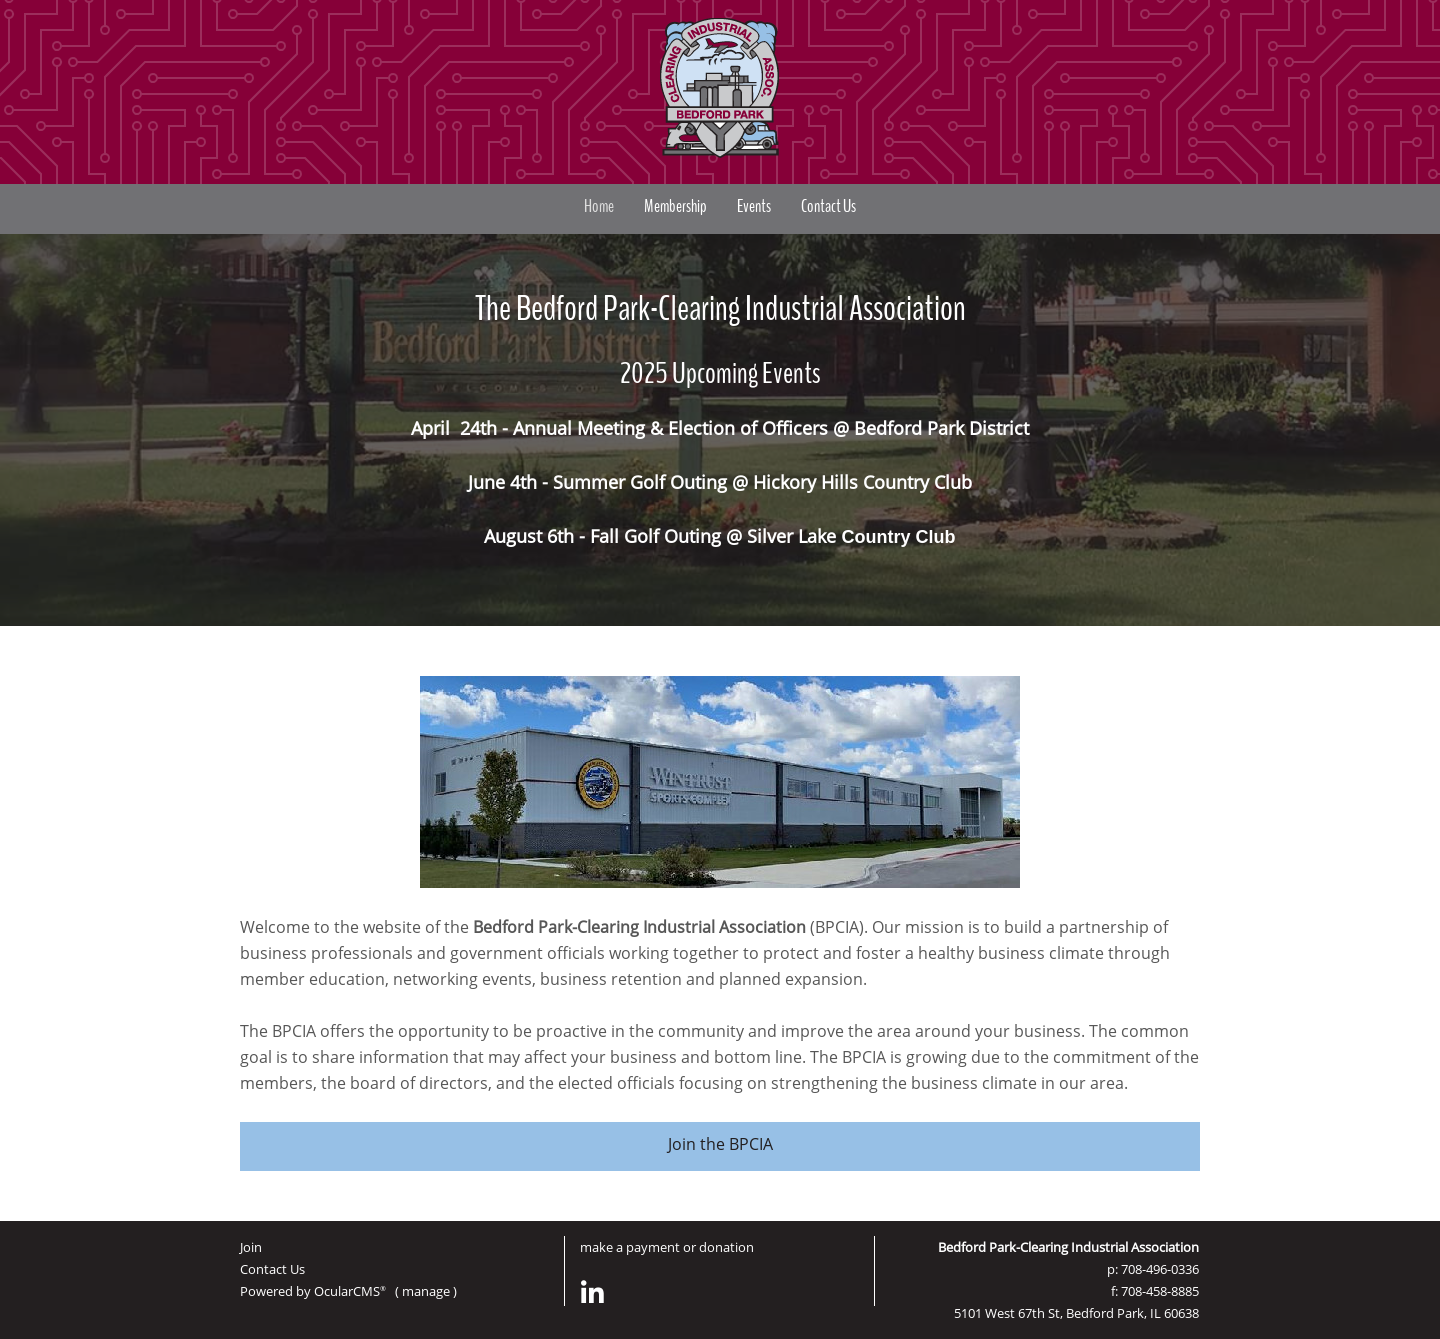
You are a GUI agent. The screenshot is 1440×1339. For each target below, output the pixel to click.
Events (754, 206)
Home (599, 206)
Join (251, 1247)
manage (426, 1291)
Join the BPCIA (720, 1144)
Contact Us (828, 206)
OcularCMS (350, 1291)
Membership (675, 206)
